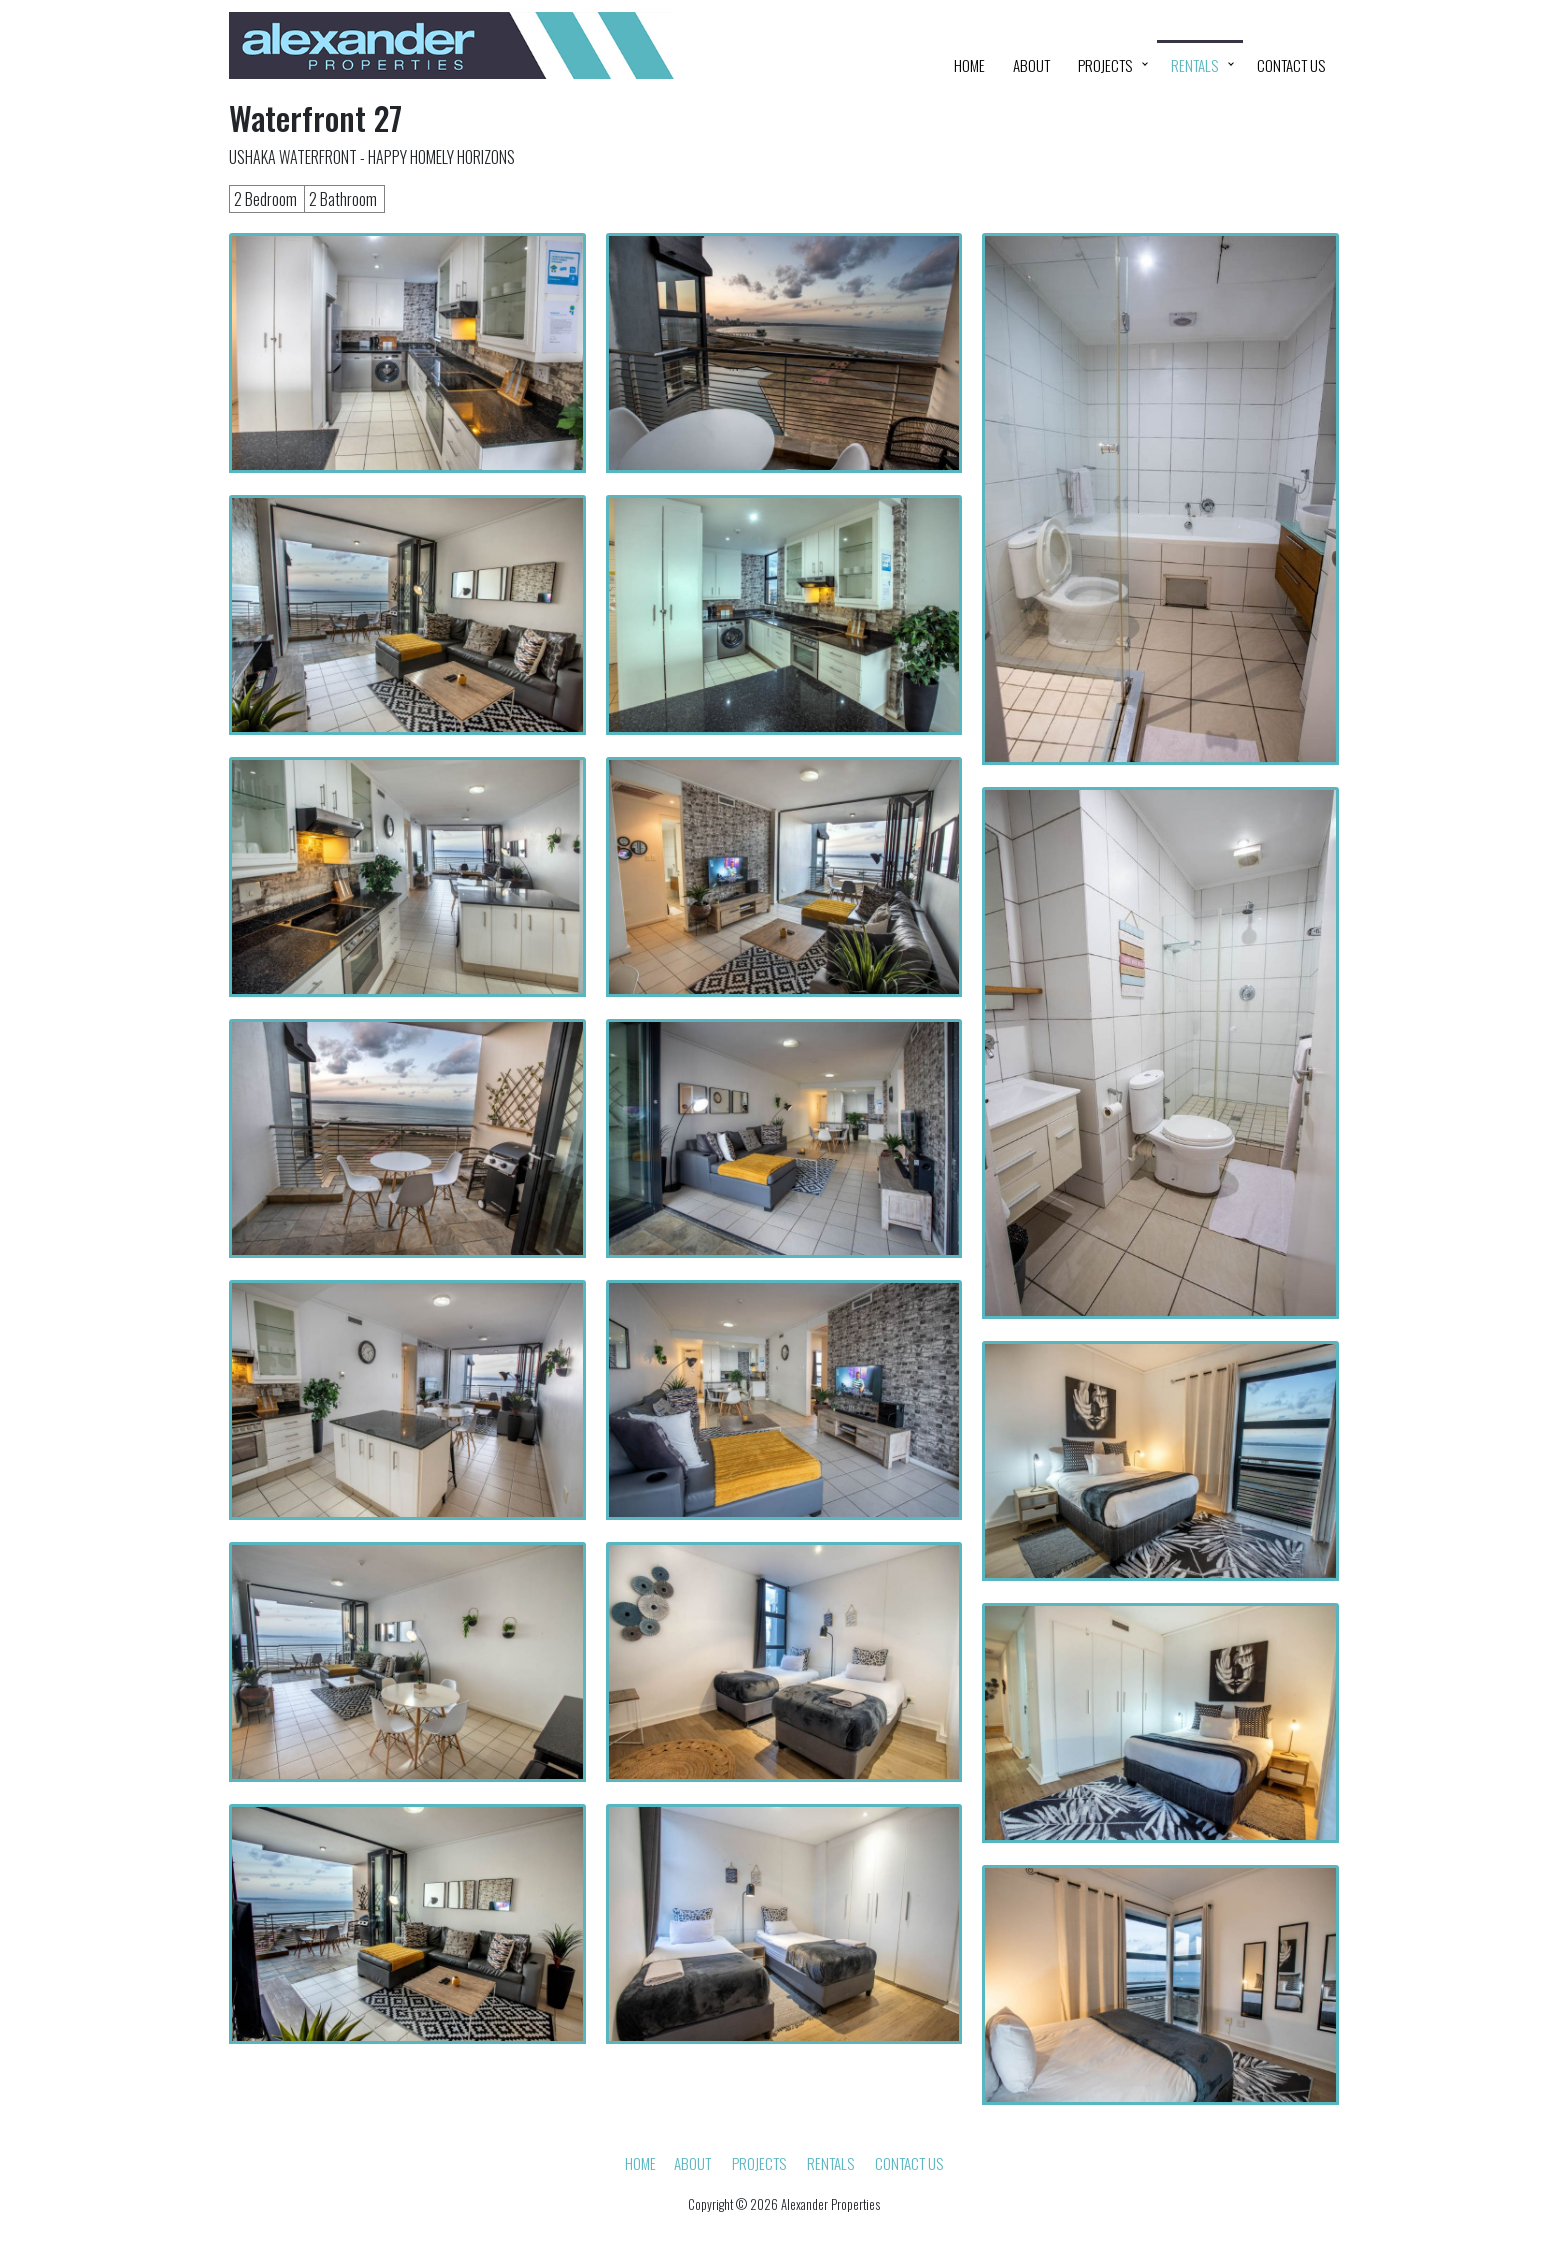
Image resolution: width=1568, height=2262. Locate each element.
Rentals (1194, 65)
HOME (969, 65)
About (1031, 65)
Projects (1105, 65)
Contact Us (1291, 65)
